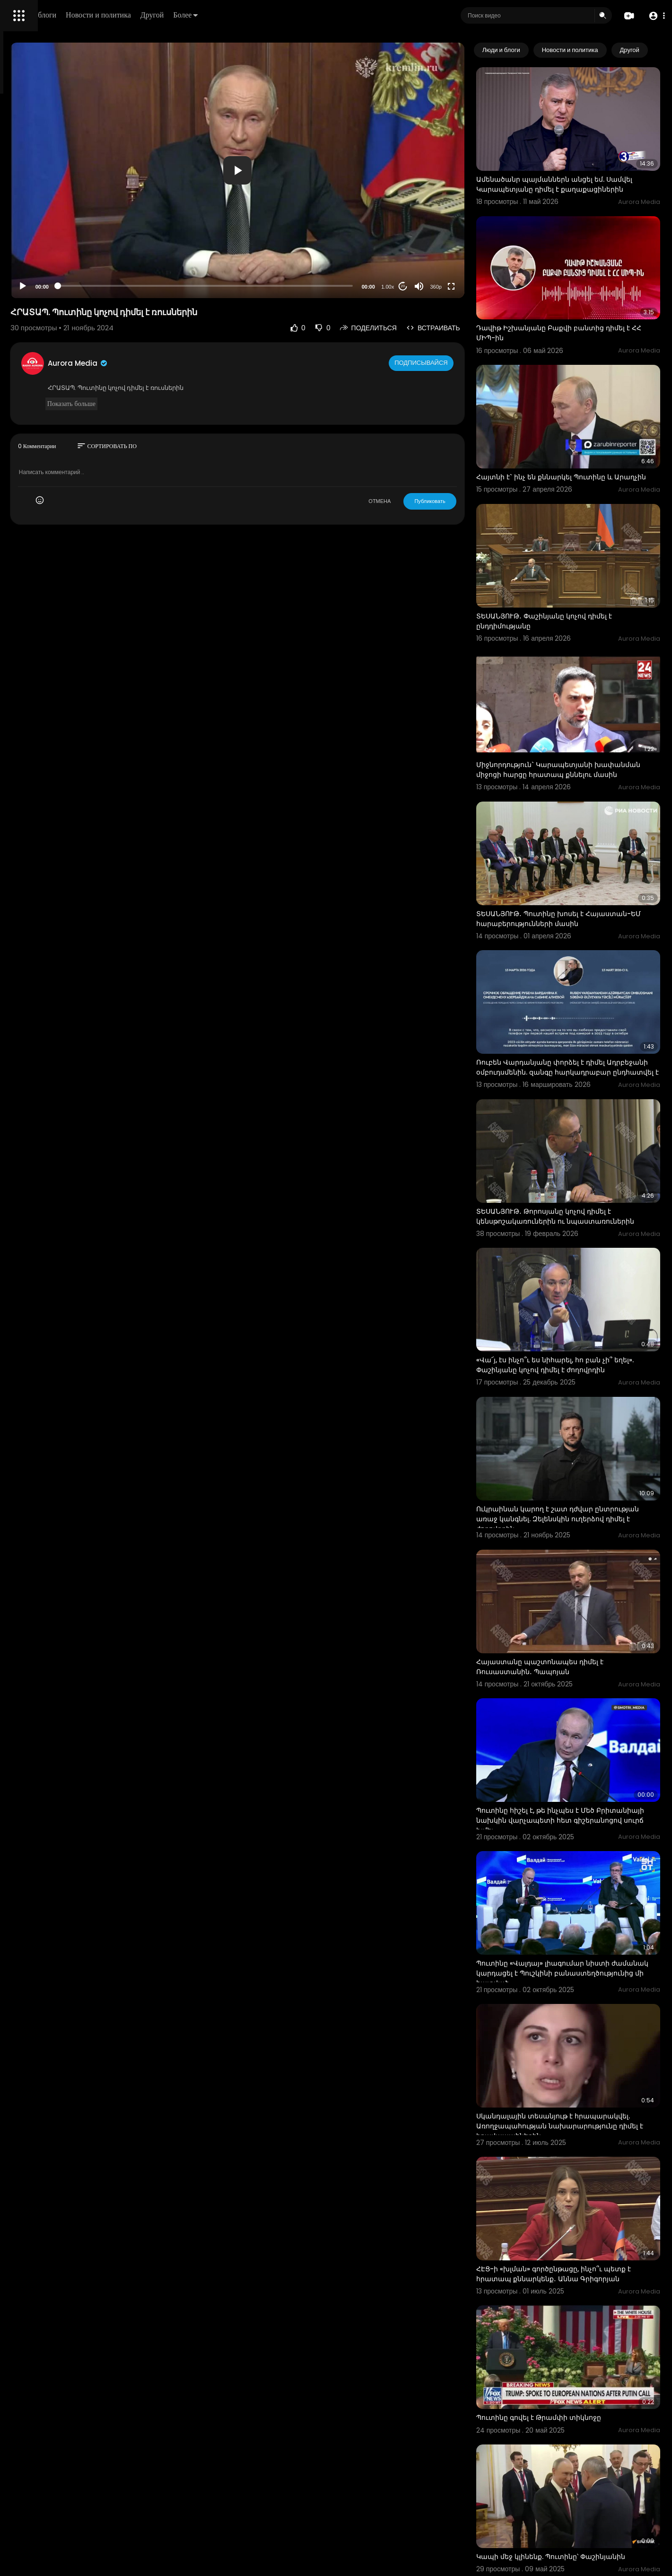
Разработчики (31, 333)
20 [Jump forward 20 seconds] (441, 235)
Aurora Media (207, 312)
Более (320, 14)
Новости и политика (233, 14)
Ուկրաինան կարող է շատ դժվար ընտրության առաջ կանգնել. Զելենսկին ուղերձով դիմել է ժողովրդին (584, 1334)
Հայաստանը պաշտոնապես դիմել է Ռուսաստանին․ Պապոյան (578, 1460)
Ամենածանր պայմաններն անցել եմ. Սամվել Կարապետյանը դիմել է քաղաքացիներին (579, 167)
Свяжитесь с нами (59, 322)
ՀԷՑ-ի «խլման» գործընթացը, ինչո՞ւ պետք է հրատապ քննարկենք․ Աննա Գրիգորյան (580, 1985)
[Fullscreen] (490, 235)
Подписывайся (460, 312)
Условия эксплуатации (44, 299)
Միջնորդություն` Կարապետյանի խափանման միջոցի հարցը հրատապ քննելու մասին (582, 679)
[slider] (289, 235)
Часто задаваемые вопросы (52, 288)
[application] (321, 145)
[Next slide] (647, 50)
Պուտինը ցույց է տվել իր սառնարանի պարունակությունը (581, 2355)
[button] (654, 15)
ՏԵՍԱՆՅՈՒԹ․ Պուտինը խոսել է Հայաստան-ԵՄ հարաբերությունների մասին (582, 810)
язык (62, 333)
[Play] (152, 235)
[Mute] (458, 235)
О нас (20, 322)
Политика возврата (39, 277)
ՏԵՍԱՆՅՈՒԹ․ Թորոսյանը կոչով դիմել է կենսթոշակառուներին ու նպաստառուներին (582, 1072)
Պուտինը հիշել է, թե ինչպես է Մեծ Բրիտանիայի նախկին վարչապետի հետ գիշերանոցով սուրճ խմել (587, 1592)
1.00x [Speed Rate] (426, 235)
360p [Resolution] (474, 235)
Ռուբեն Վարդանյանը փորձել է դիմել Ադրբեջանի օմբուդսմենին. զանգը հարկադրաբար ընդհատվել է (579, 941)
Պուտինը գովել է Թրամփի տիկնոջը (577, 2106)
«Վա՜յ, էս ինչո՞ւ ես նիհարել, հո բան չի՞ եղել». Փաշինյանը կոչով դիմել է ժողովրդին (583, 1203)
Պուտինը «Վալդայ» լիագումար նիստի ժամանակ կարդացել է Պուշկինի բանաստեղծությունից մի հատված (581, 1723)
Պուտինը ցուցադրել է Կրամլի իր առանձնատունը (572, 2482)
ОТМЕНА (418, 450)
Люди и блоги (169, 14)
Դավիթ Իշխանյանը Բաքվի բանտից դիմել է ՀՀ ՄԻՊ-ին (579, 293)
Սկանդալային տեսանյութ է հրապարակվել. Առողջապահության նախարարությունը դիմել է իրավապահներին (579, 1859)
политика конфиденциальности (57, 311)
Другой (286, 14)
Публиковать (468, 450)
